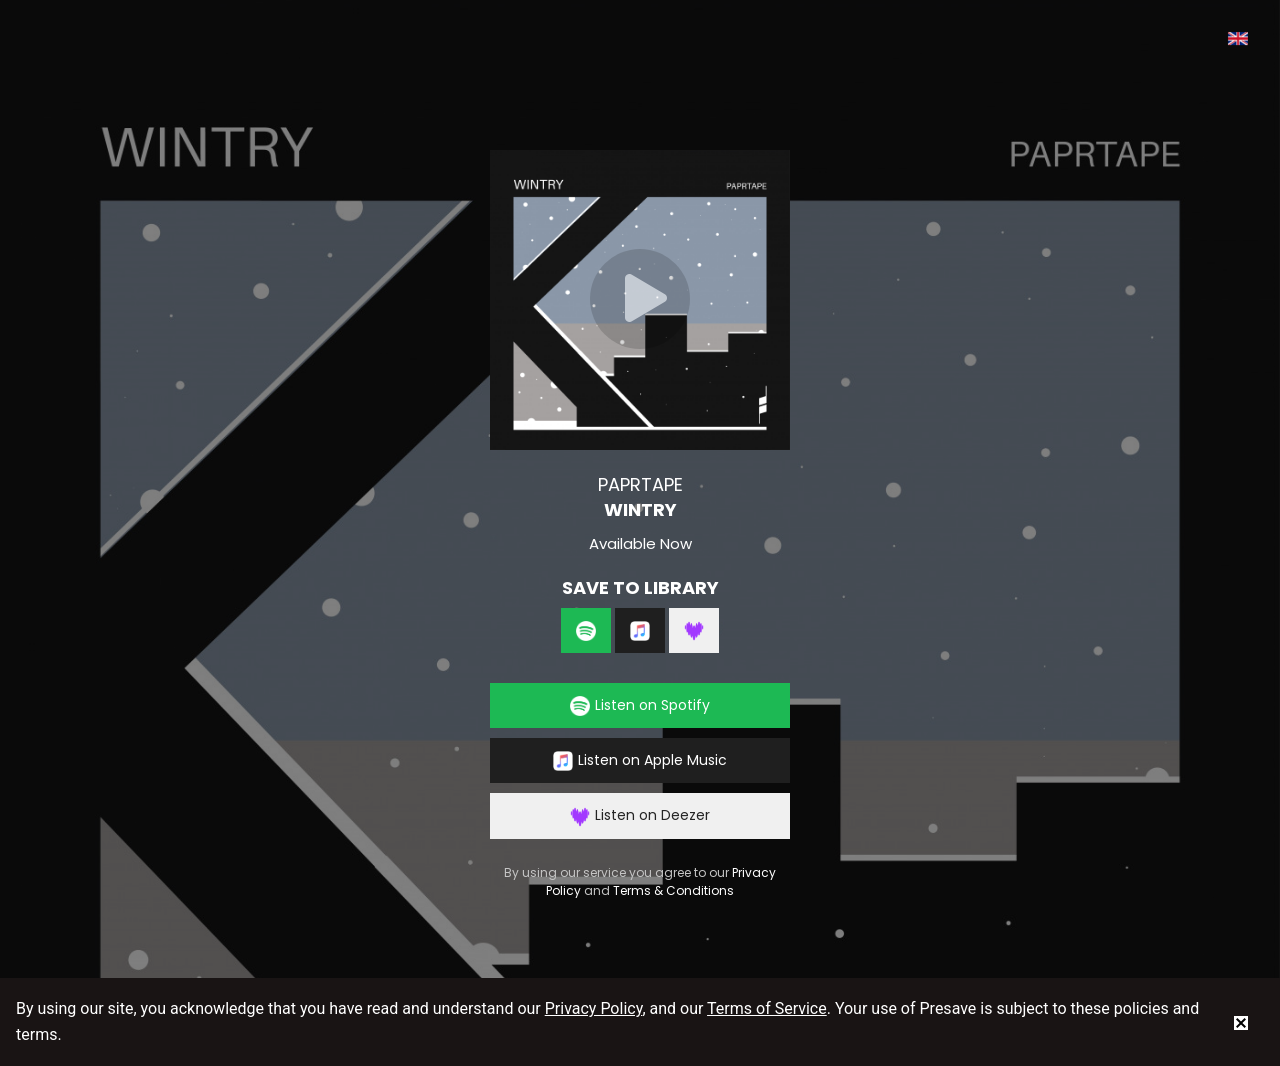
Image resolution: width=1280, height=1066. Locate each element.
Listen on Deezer (640, 815)
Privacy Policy (594, 1008)
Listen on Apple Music (640, 760)
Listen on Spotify (640, 705)
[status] (1241, 1022)
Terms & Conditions (673, 890)
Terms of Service (767, 1008)
